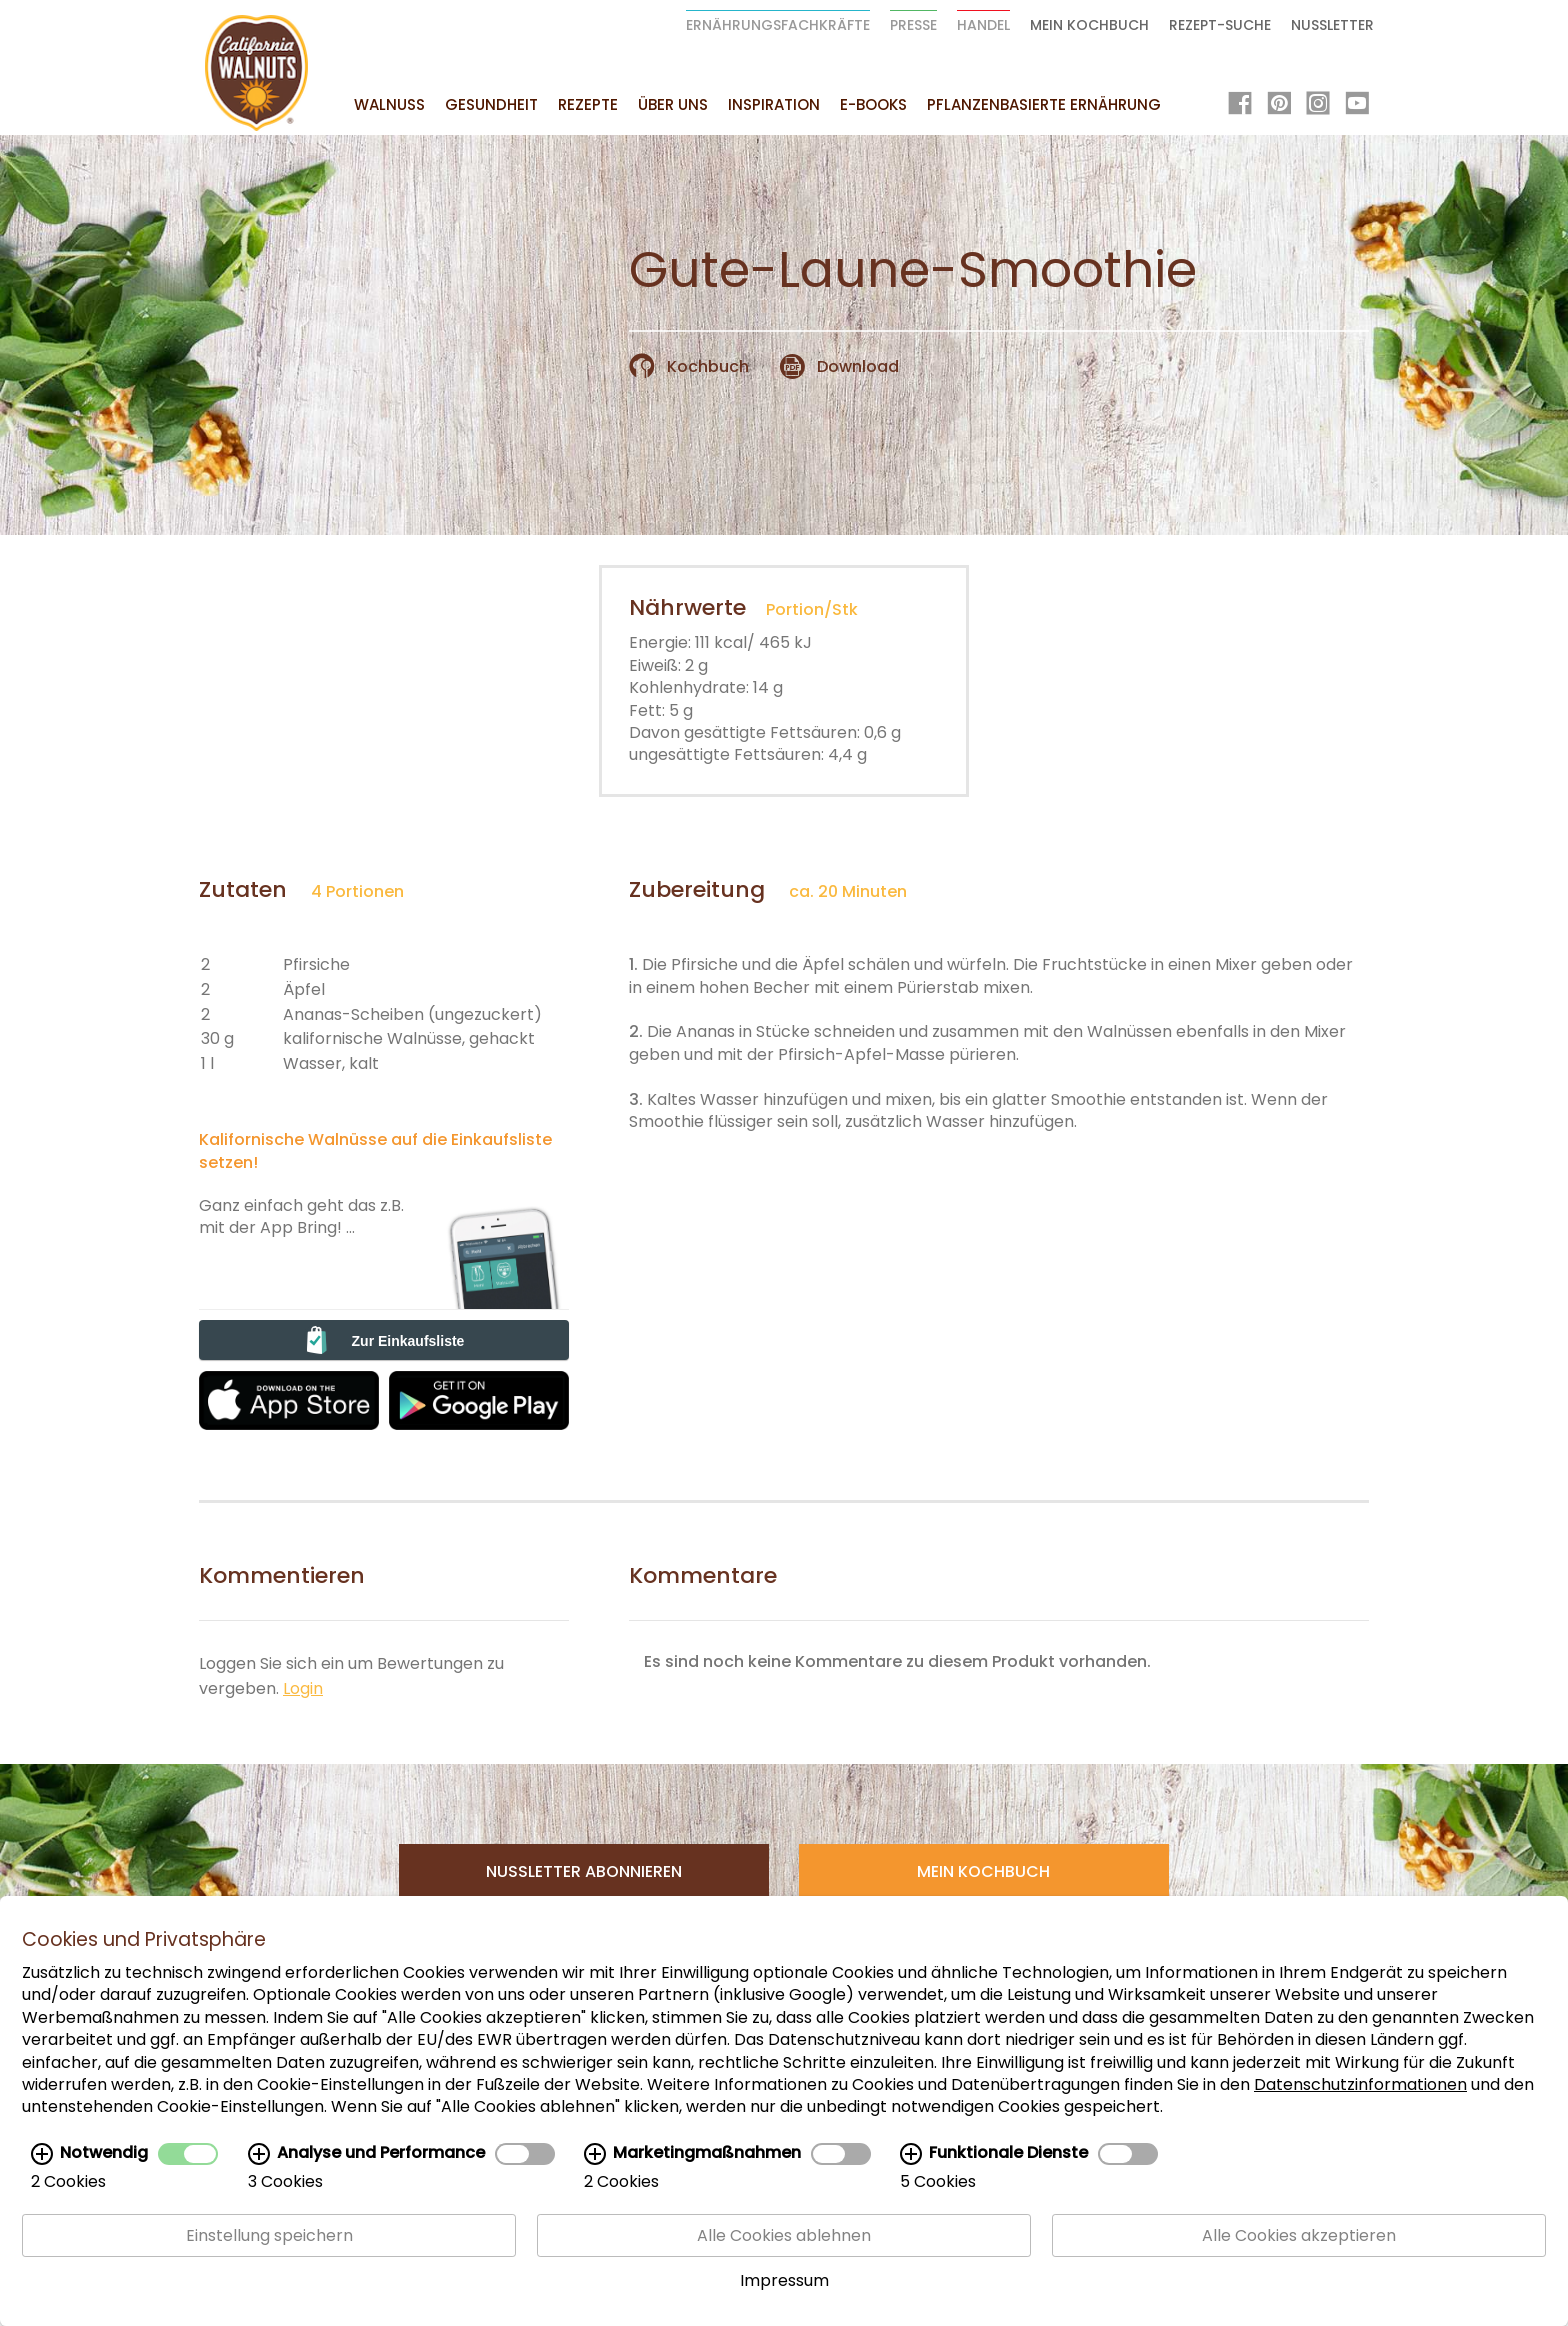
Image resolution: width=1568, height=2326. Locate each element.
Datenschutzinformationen (1360, 2084)
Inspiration (774, 104)
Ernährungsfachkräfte (778, 25)
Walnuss (389, 104)
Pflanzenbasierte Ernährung (1044, 104)
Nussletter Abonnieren (584, 1871)
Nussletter (1332, 25)
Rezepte (588, 104)
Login (303, 1688)
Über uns (673, 104)
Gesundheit (491, 104)
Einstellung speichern (269, 2235)
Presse (913, 25)
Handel (983, 25)
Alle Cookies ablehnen (784, 2235)
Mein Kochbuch (1089, 25)
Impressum (784, 2280)
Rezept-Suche (1220, 25)
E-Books (873, 104)
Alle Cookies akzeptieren (1299, 2235)
